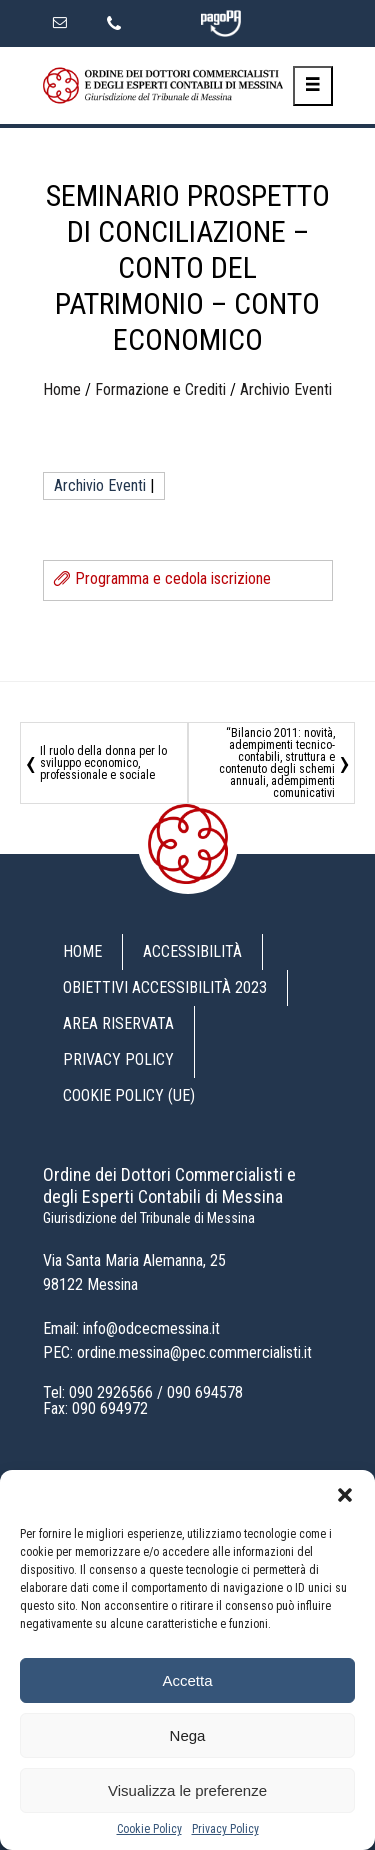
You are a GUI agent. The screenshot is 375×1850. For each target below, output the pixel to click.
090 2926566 (111, 1392)
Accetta (187, 1680)
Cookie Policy (149, 1829)
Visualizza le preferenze (187, 1790)
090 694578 (205, 1392)
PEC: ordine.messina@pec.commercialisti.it (177, 1352)
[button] (345, 1495)
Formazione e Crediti (160, 389)
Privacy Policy (225, 1829)
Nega (188, 1735)
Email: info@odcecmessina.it (131, 1328)
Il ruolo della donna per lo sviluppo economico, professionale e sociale (103, 763)
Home (62, 389)
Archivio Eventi (286, 389)
